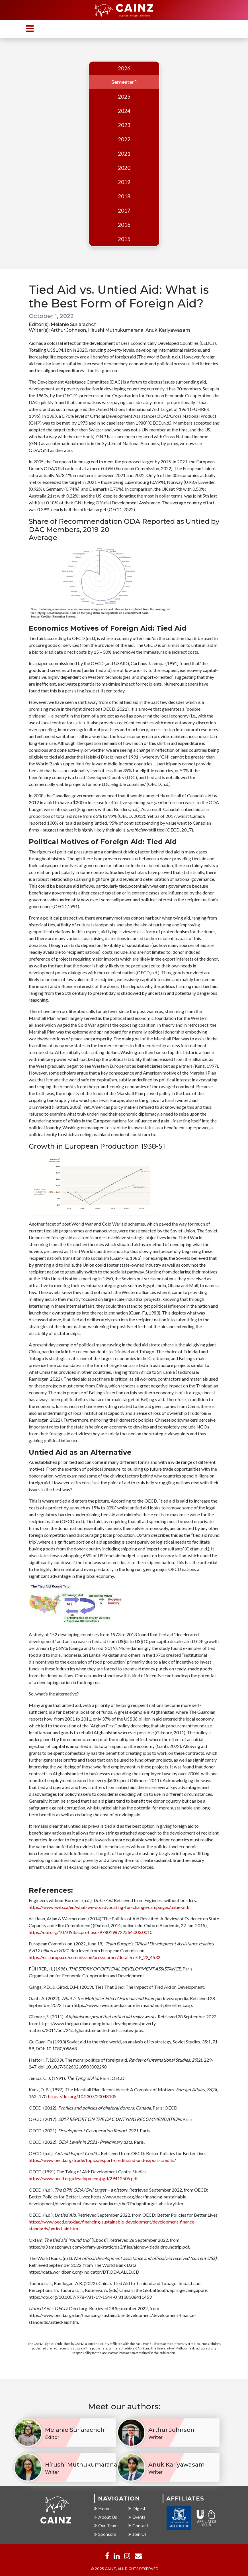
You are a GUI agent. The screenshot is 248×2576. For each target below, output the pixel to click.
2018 (124, 196)
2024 (124, 111)
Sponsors (105, 2534)
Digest (136, 2508)
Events (136, 2517)
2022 (124, 139)
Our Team (106, 2525)
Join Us (137, 2534)
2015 (124, 239)
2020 (124, 168)
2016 (124, 225)
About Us (105, 2517)
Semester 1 (124, 82)
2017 (124, 210)
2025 (124, 96)
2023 (124, 125)
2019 (124, 182)
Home (102, 2508)
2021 (124, 153)
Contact (138, 2525)
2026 (124, 68)
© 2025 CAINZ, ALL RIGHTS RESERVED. (125, 2569)
